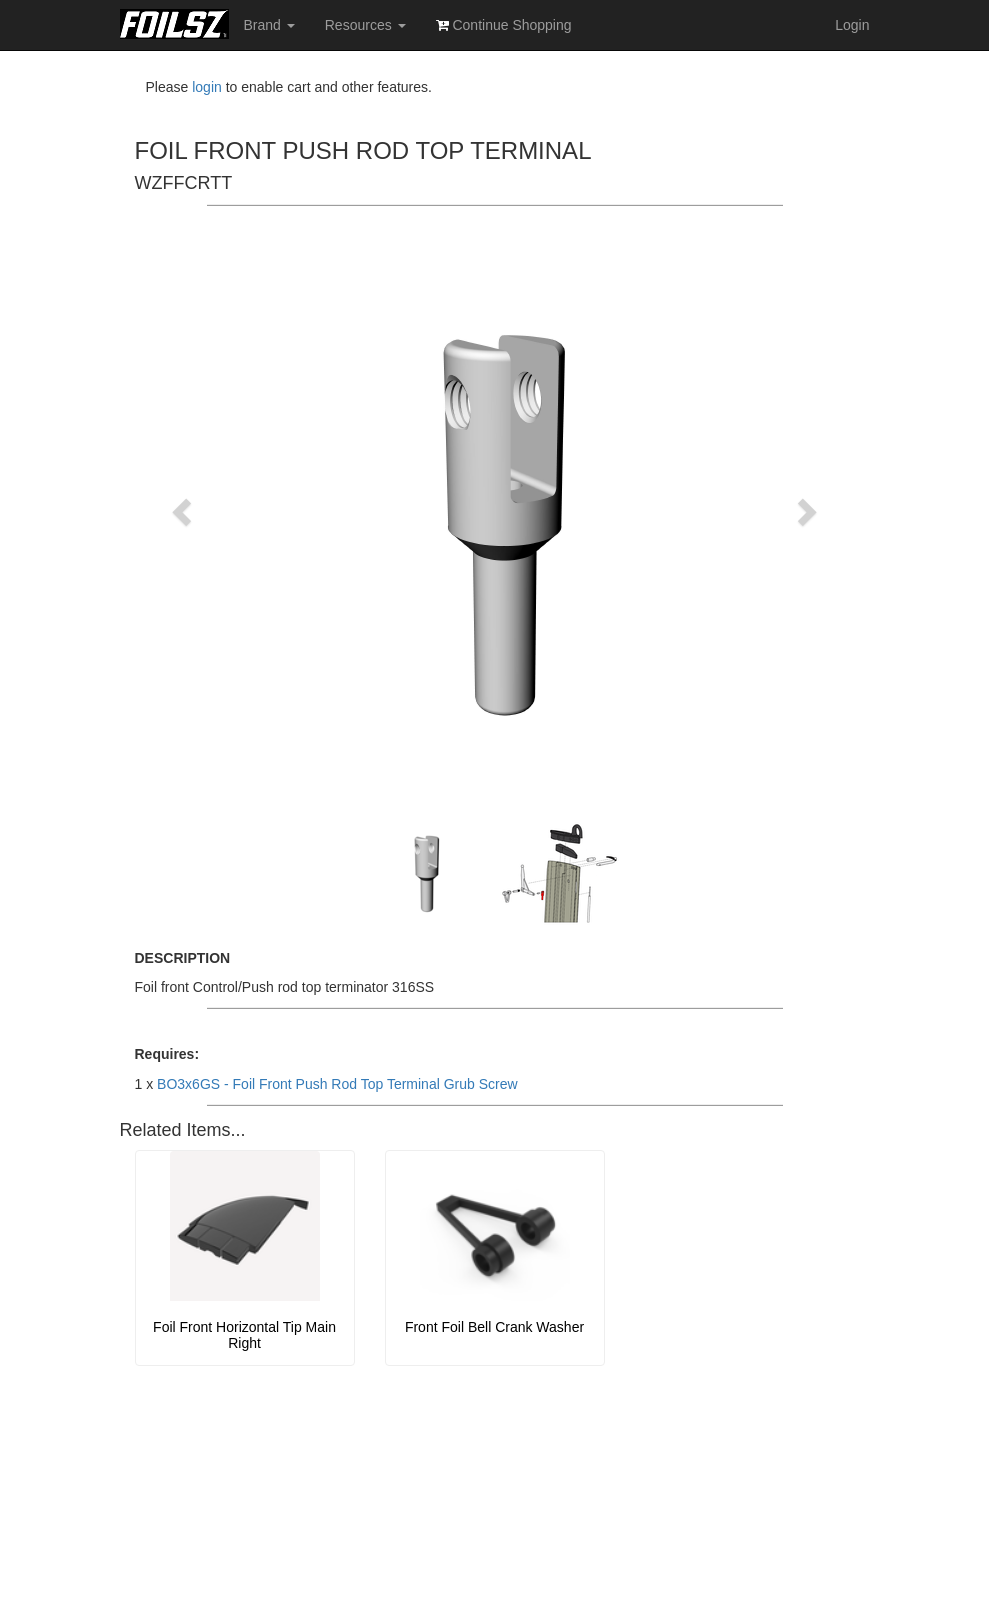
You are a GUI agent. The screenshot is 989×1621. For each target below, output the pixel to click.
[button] (184, 511)
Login (852, 25)
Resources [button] (365, 25)
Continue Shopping (504, 25)
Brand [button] (269, 25)
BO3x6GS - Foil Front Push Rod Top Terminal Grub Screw (337, 1084)
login (207, 87)
